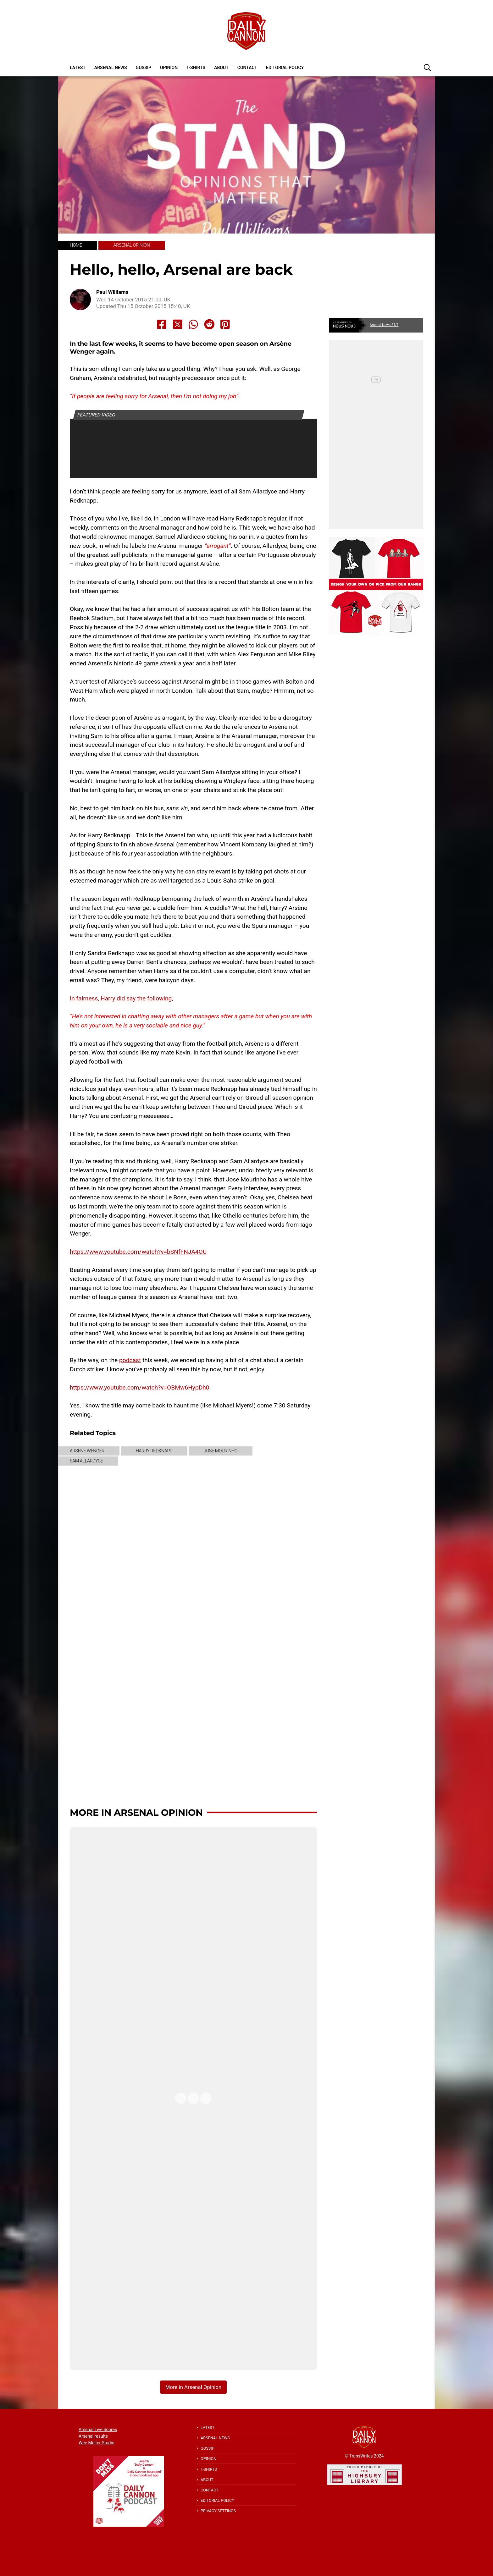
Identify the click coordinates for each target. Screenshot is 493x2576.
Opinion (169, 67)
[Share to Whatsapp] (193, 324)
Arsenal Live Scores (98, 2429)
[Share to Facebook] (161, 324)
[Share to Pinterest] (225, 324)
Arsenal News (110, 67)
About (221, 67)
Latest (78, 67)
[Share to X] (177, 324)
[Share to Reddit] (209, 324)
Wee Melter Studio (96, 2442)
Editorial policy (285, 67)
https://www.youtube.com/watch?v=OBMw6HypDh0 (139, 1387)
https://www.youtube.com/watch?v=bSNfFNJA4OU (138, 1251)
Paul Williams (112, 292)
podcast (130, 1360)
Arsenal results (93, 2436)
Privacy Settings (218, 2510)
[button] (427, 67)
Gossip (143, 67)
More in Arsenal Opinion (136, 1812)
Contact (247, 67)
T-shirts (195, 67)
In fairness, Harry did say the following (121, 998)
